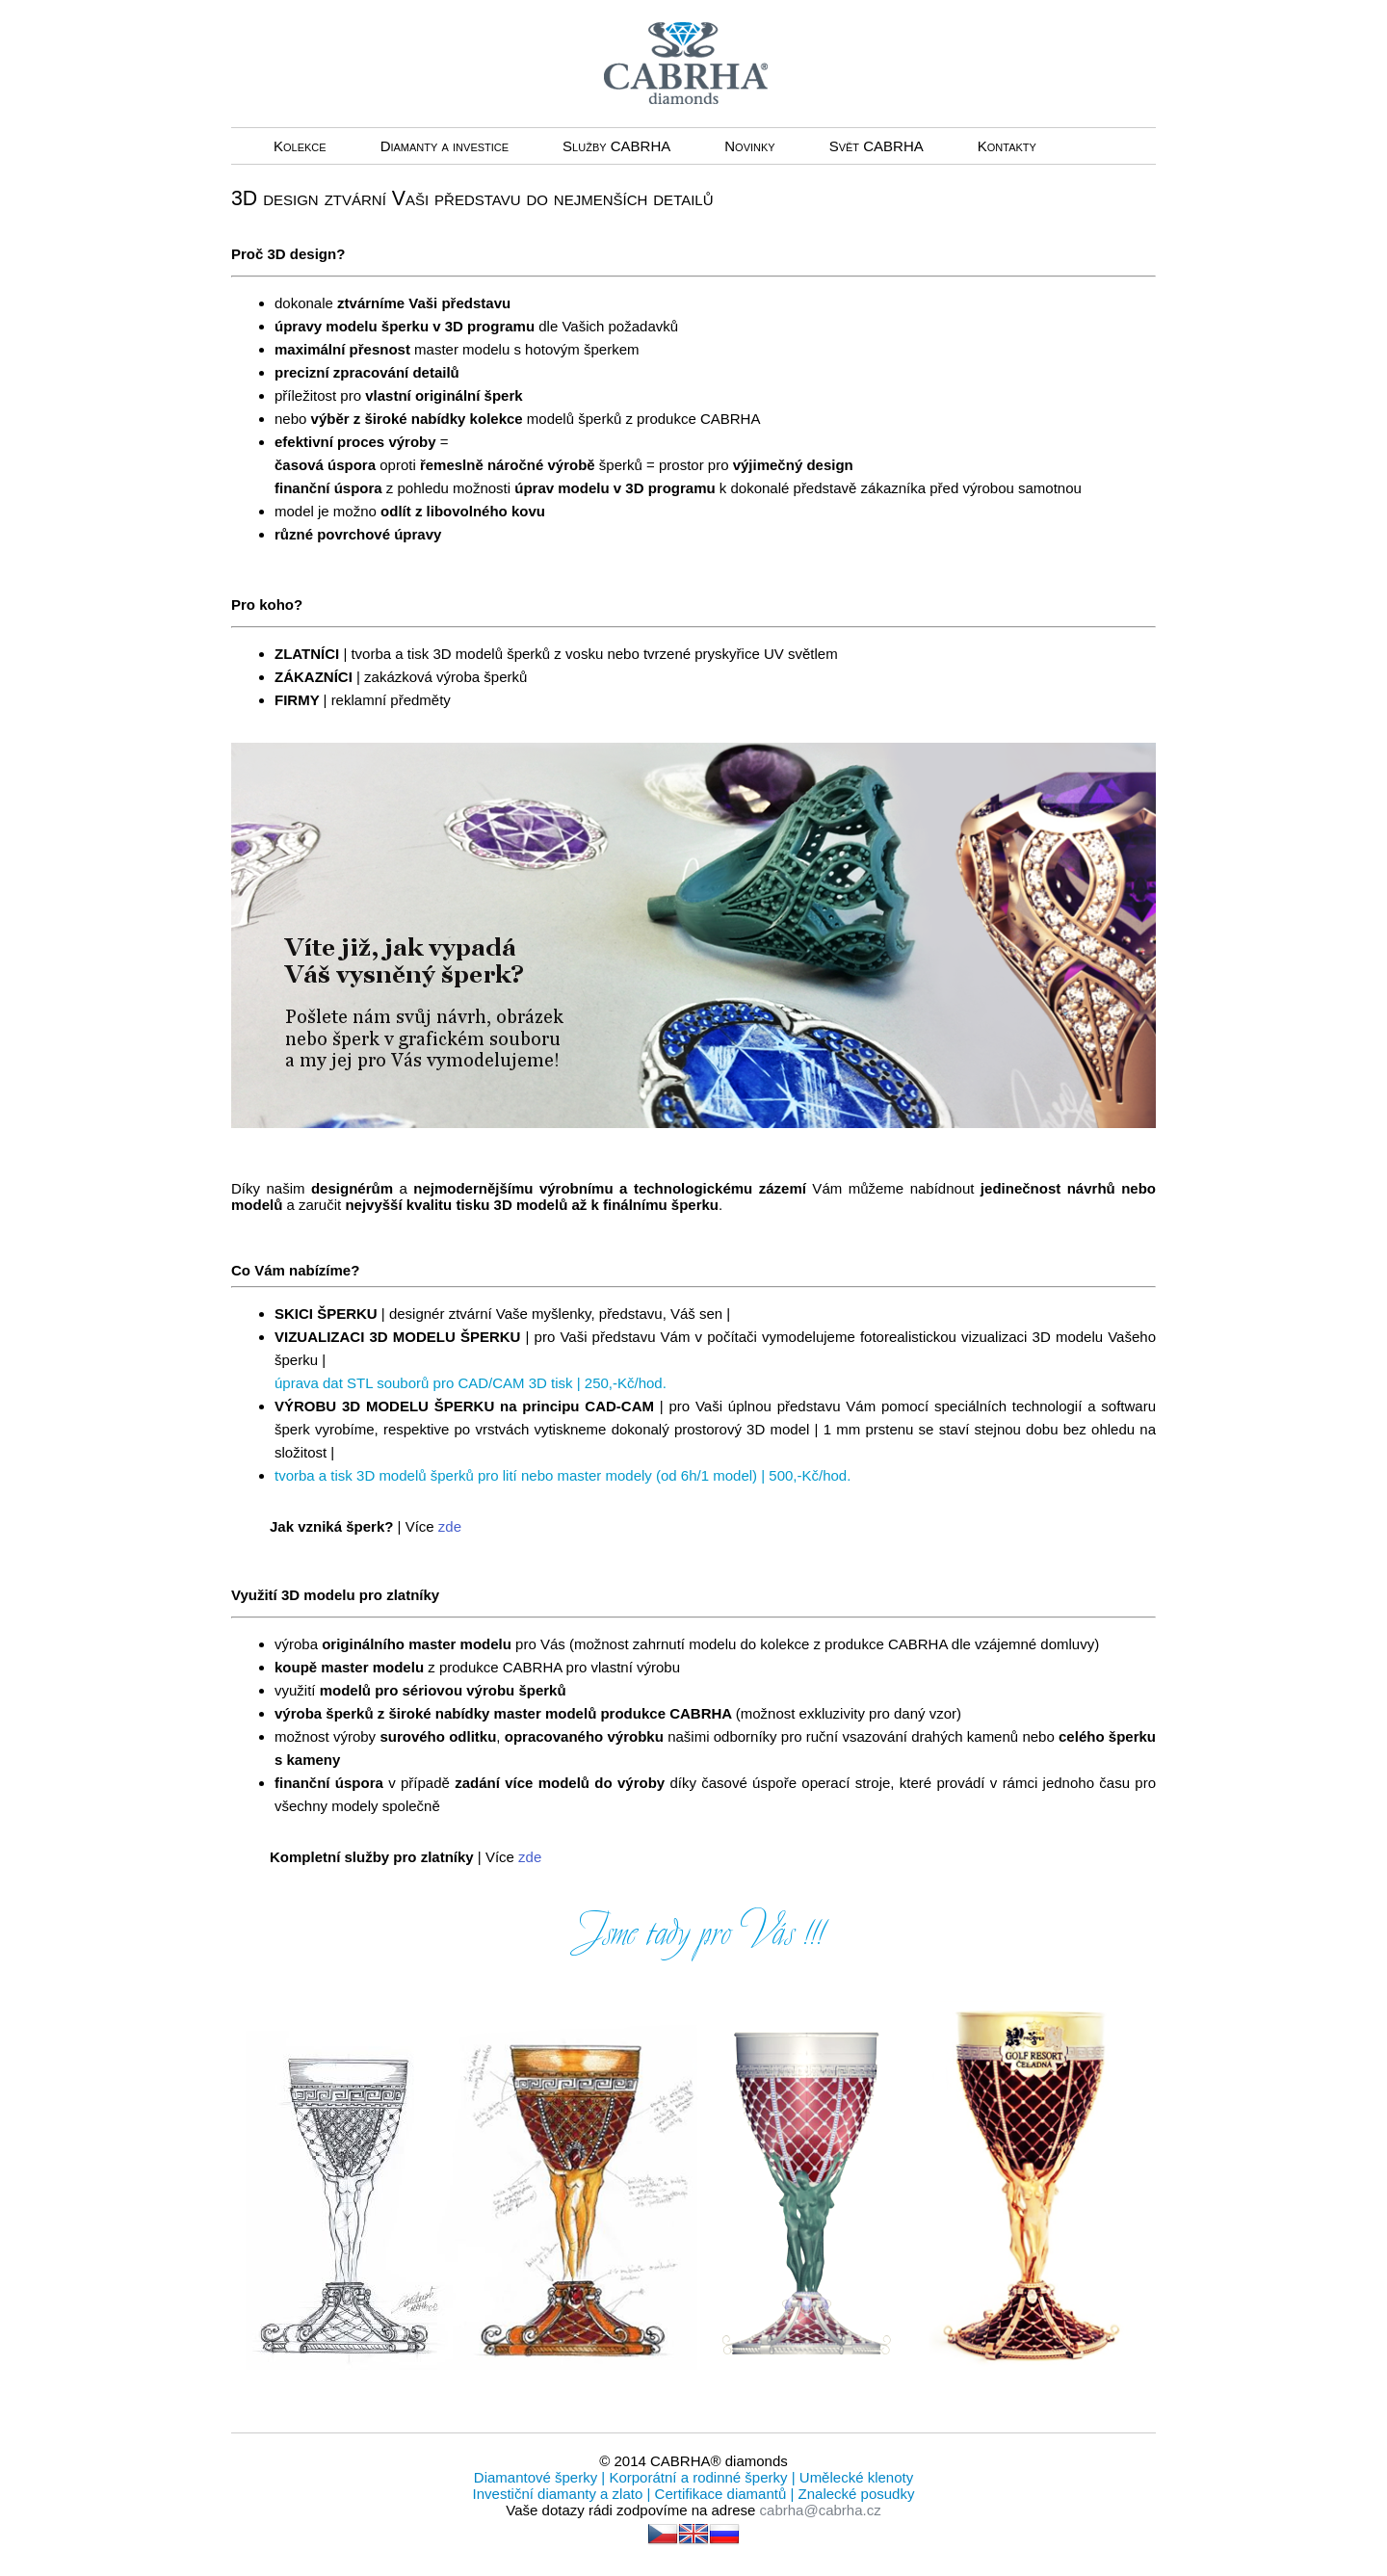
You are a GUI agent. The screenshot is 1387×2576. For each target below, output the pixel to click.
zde (449, 1526)
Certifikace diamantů (720, 2493)
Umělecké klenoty (855, 2477)
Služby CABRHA (616, 146)
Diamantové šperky (538, 2477)
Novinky (749, 146)
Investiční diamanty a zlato (560, 2493)
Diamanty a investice (444, 146)
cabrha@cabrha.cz (820, 2510)
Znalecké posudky (854, 2493)
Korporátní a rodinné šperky (696, 2477)
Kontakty (1007, 146)
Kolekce (300, 146)
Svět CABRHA (876, 146)
